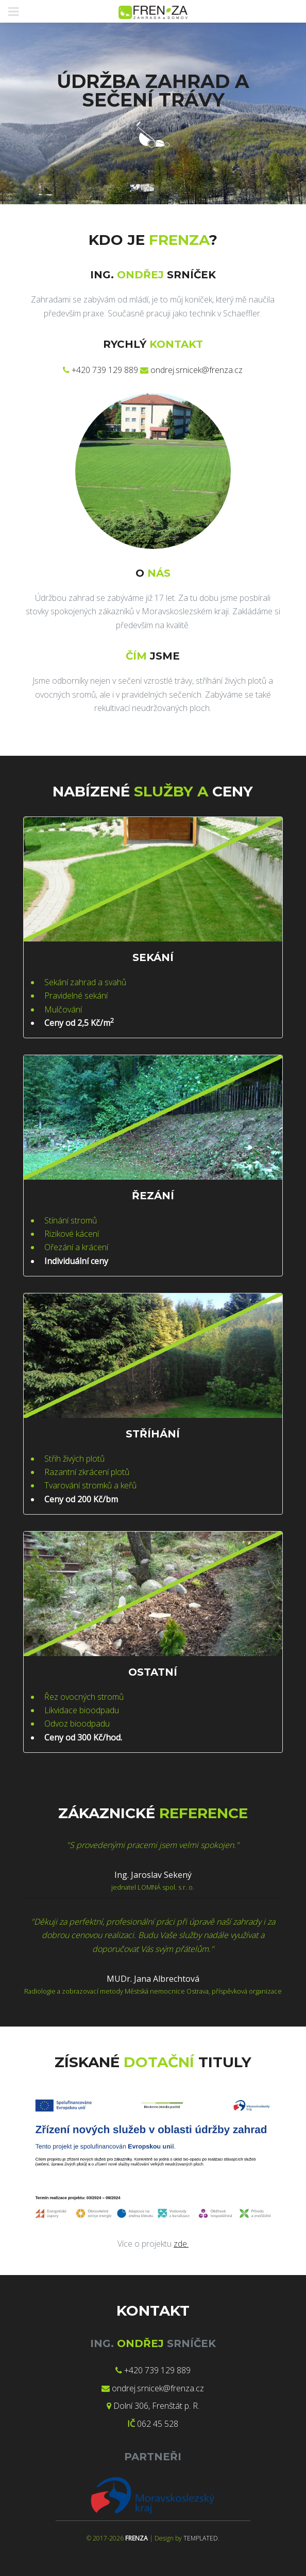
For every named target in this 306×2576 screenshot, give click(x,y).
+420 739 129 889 (105, 370)
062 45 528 (157, 2423)
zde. (181, 2243)
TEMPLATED (200, 2538)
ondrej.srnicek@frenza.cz (196, 370)
